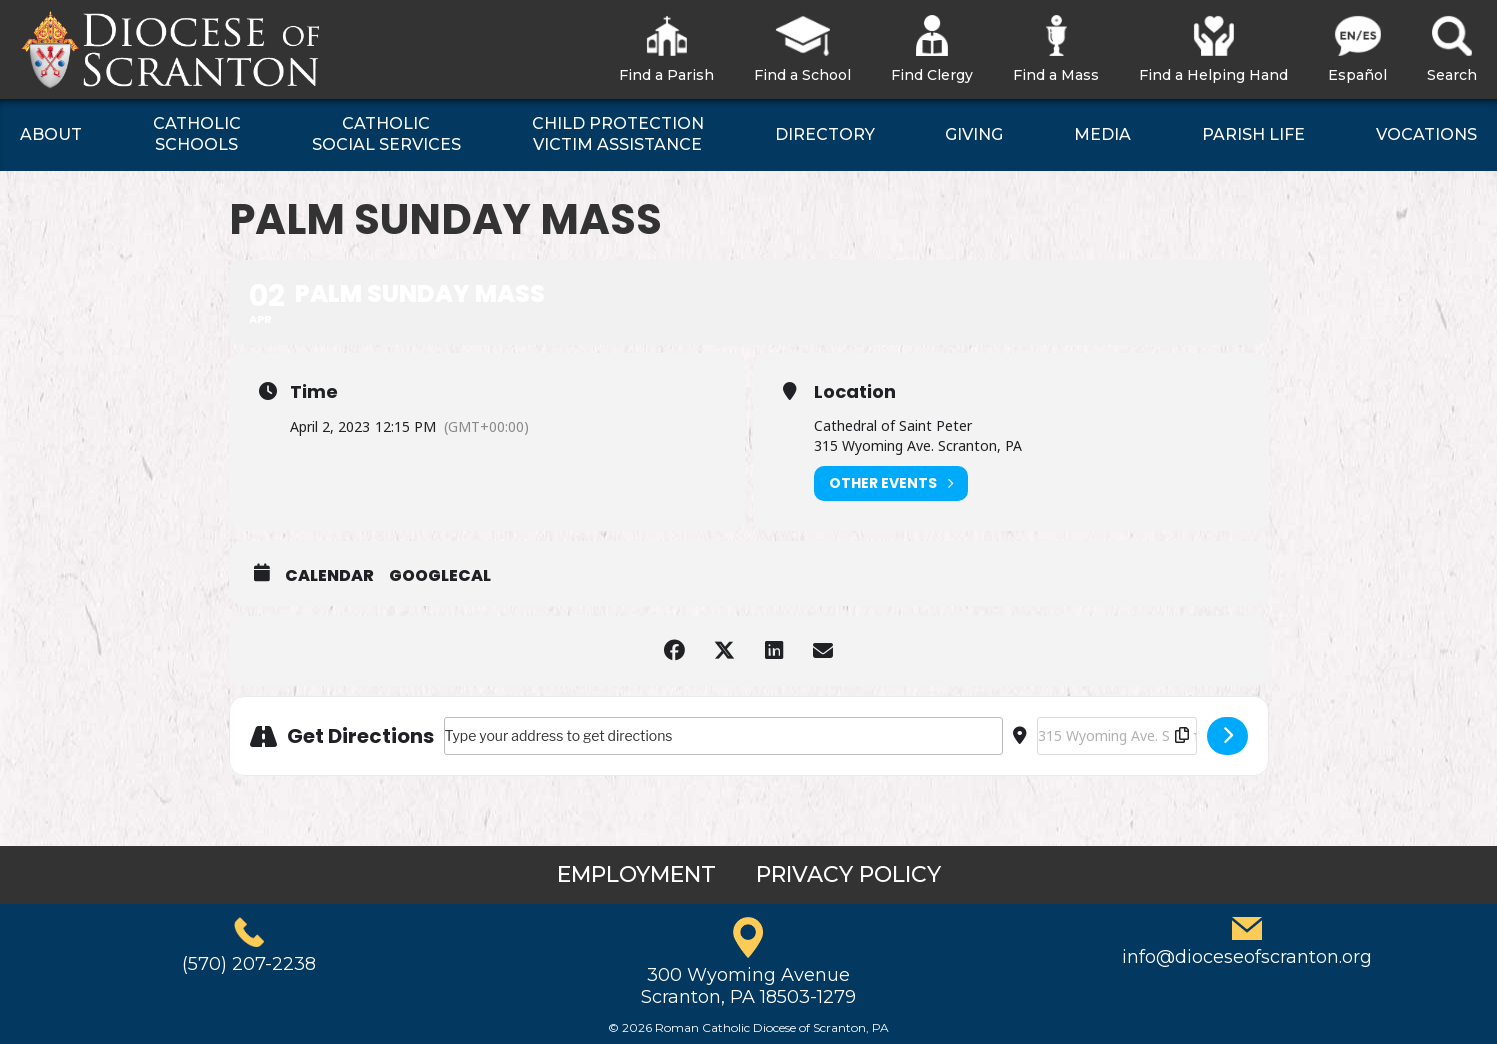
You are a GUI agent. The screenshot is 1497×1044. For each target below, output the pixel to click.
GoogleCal (440, 576)
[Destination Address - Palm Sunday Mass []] (1117, 736)
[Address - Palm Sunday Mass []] (723, 736)
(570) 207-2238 (249, 964)
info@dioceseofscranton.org (1247, 957)
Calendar (329, 576)
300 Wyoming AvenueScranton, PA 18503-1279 (748, 986)
